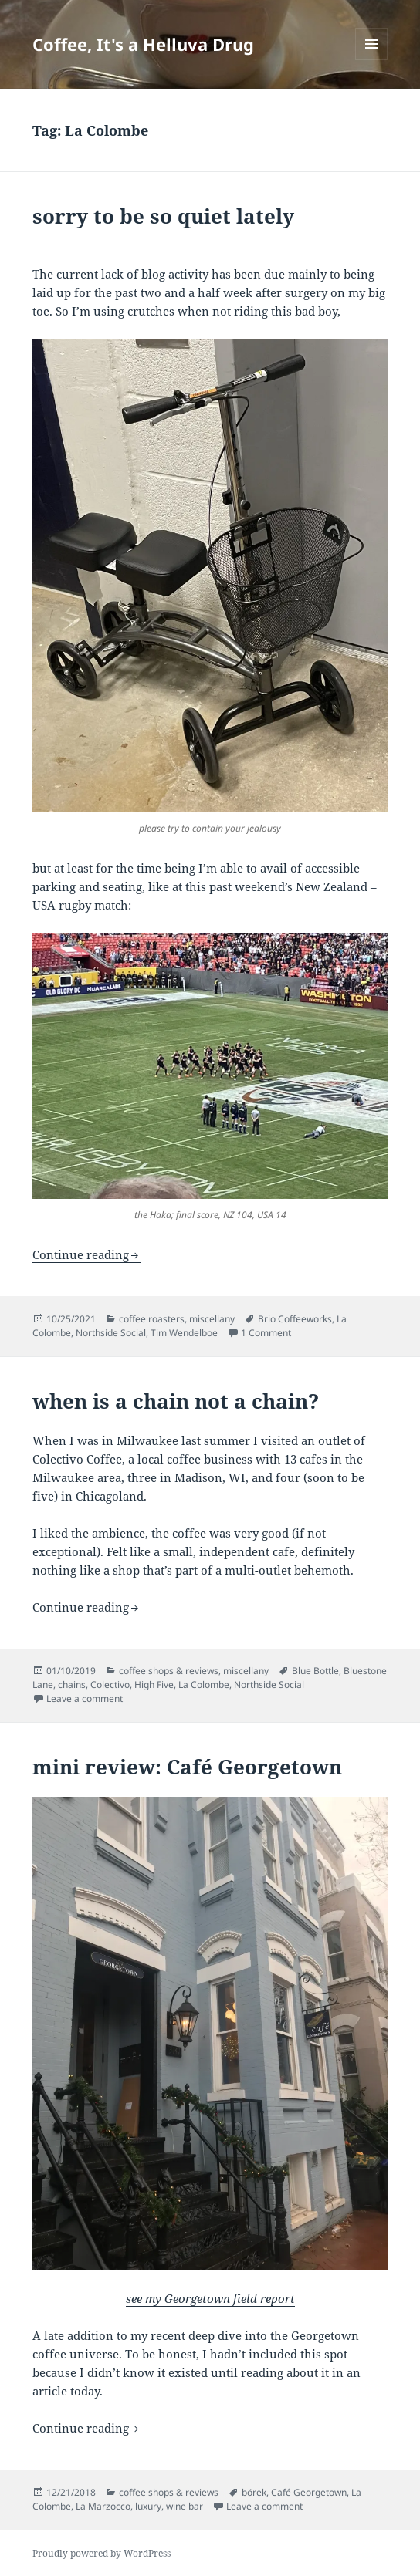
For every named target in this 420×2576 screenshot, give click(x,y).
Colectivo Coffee (77, 1459)
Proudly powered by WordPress (101, 2553)
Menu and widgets (372, 59)
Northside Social (111, 1332)
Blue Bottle (315, 1670)
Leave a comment (84, 1698)
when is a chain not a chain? (175, 1401)
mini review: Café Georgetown (187, 1767)
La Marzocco (103, 2506)
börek (254, 2492)
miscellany (212, 1318)
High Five (154, 1684)
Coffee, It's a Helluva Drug (143, 44)
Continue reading (80, 1254)
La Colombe (203, 1684)
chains (72, 1684)
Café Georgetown (309, 2492)
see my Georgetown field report (210, 2298)
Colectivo (110, 1684)
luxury (148, 2506)
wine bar (184, 2506)
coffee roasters (152, 1318)
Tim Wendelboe (184, 1332)
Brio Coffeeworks (295, 1318)
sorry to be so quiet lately (163, 216)
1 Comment (266, 1332)
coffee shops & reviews (168, 1670)
